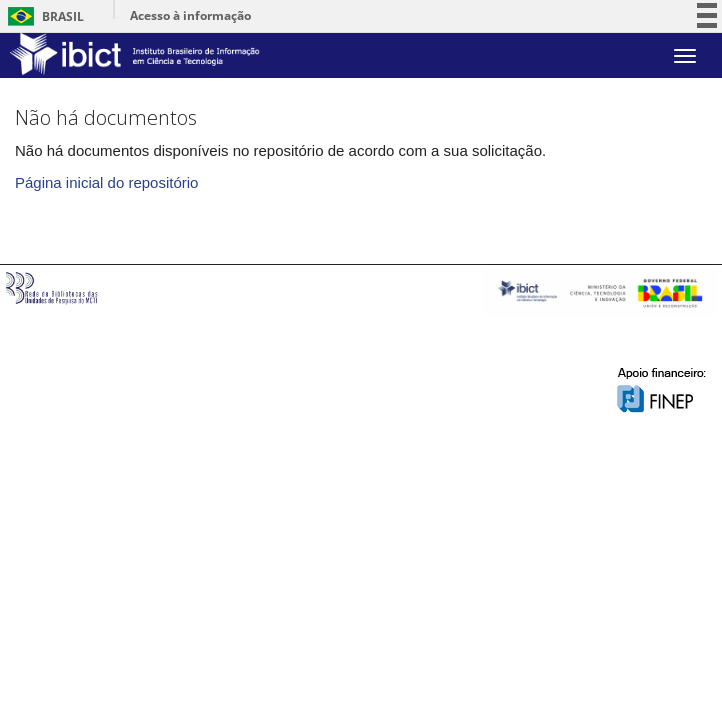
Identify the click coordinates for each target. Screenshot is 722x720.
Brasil (42, 16)
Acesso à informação (190, 15)
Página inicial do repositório (106, 182)
